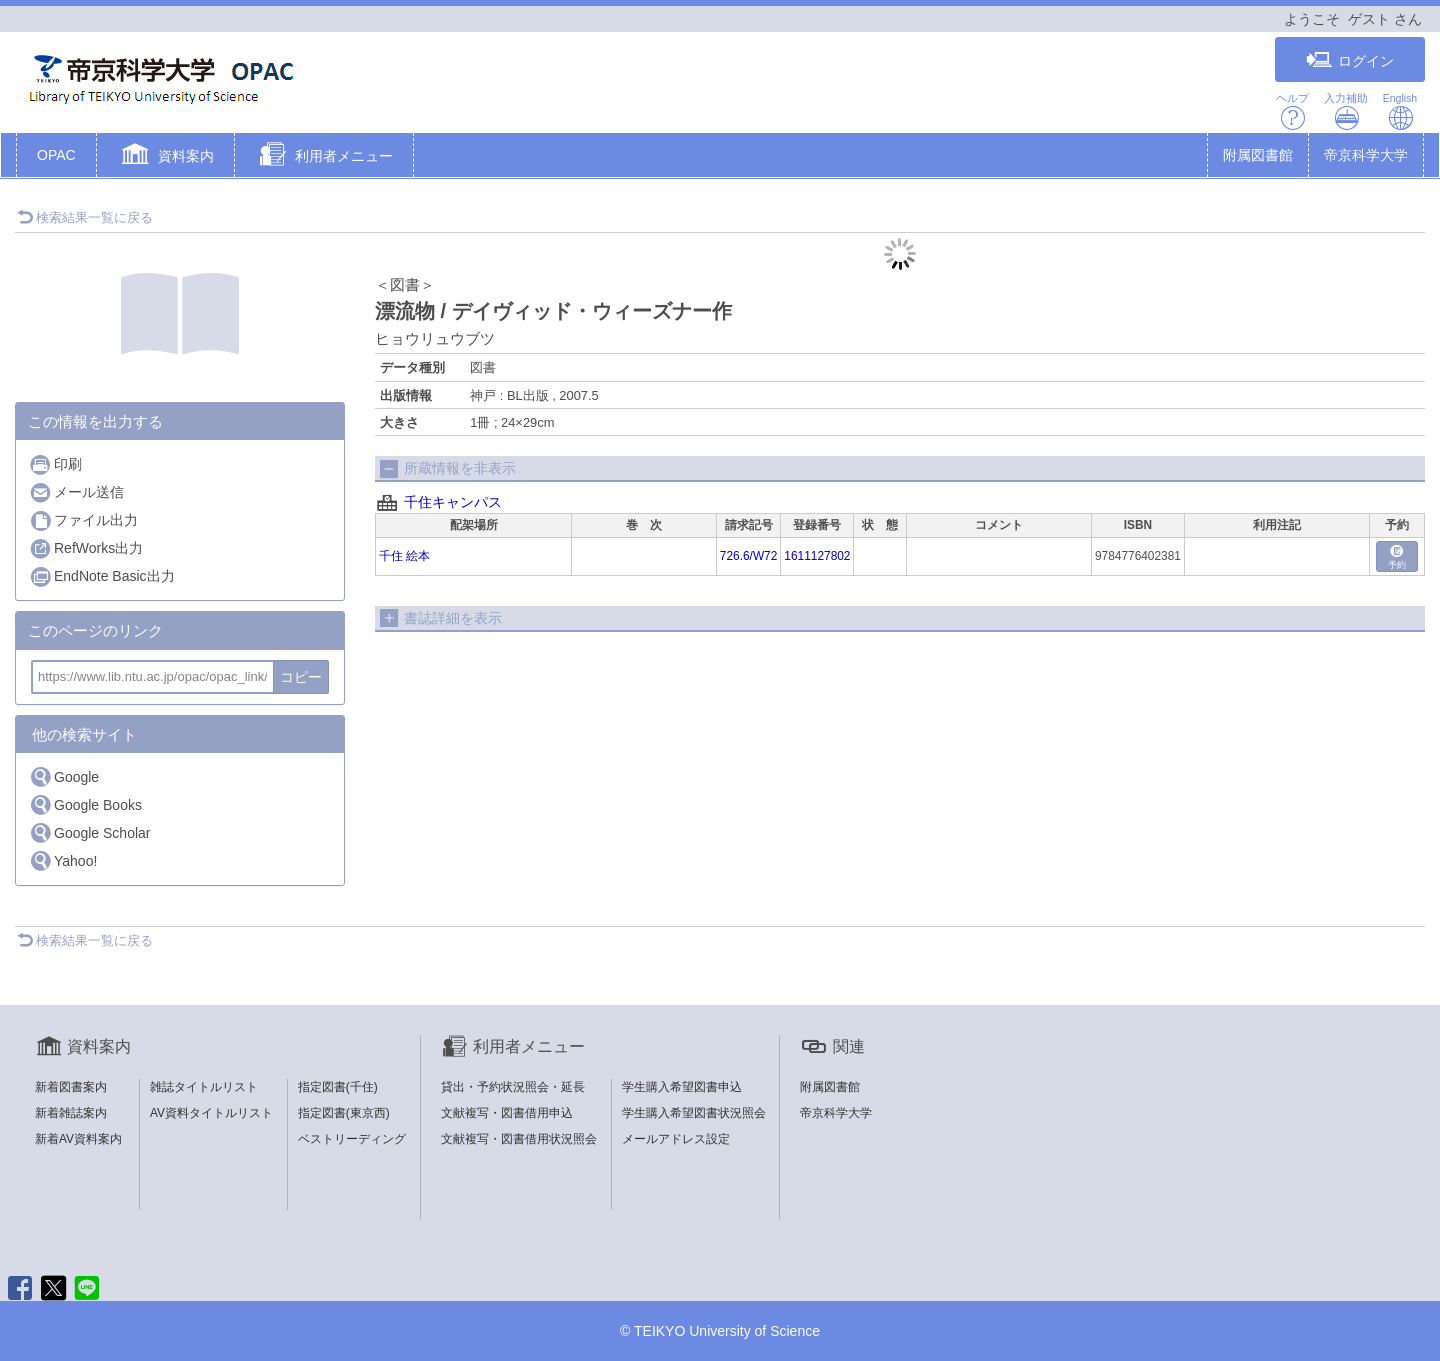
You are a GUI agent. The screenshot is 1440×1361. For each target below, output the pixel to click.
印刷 (55, 464)
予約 (1397, 557)
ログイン (1350, 60)
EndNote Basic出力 (102, 576)
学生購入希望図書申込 (682, 1087)
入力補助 (1346, 111)
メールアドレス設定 (676, 1139)
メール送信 (76, 492)
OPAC (56, 155)
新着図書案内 (71, 1087)
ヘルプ (1292, 111)
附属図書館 (1258, 155)
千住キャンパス (453, 502)
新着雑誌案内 (71, 1113)
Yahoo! (63, 860)
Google (64, 776)
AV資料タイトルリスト (211, 1113)
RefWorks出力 (86, 548)
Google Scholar (90, 832)
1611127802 (817, 556)
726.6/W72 (749, 556)
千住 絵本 (404, 556)
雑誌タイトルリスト (204, 1087)
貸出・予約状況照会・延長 (513, 1087)
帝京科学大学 (1366, 155)
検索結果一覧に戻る (85, 217)
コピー (301, 677)
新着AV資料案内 (78, 1139)
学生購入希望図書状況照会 (694, 1113)
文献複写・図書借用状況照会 (519, 1139)
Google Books (85, 804)
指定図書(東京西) (344, 1113)
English (1400, 111)
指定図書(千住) (338, 1087)
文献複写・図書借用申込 (507, 1113)
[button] (165, 157)
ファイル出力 (83, 520)
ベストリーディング (352, 1139)
